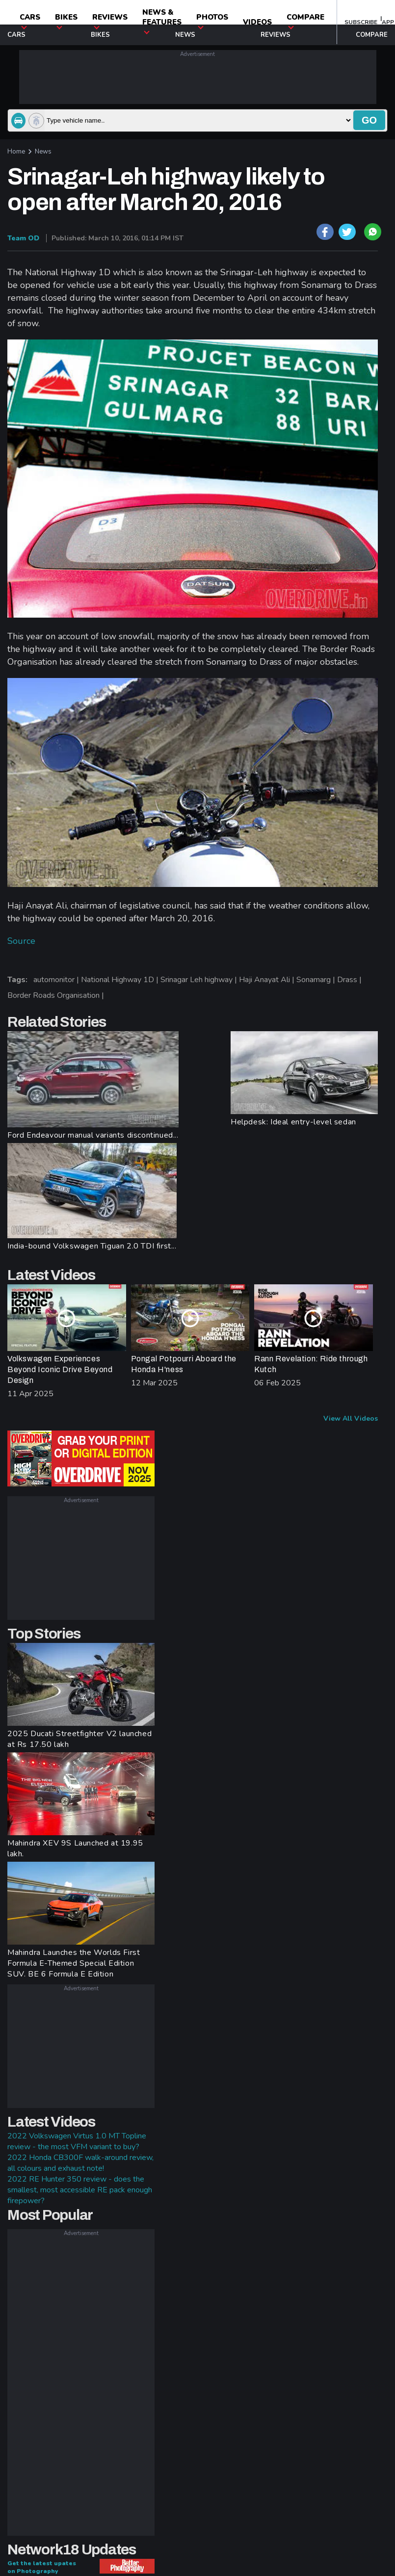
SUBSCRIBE (360, 22)
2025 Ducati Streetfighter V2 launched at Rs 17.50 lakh (79, 1739)
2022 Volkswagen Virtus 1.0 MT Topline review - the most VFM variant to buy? (76, 2141)
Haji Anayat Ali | (267, 979)
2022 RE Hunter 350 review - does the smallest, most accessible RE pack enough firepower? (79, 2190)
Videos (257, 22)
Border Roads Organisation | (56, 995)
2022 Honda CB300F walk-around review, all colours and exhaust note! (80, 2163)
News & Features (162, 20)
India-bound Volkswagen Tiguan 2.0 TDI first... (92, 1246)
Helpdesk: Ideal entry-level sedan (293, 1122)
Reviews (110, 20)
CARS (30, 20)
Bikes (66, 20)
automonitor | (57, 979)
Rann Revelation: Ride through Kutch (311, 1364)
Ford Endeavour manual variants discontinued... (93, 1135)
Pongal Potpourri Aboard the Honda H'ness (184, 1364)
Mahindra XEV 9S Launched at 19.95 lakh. (75, 1848)
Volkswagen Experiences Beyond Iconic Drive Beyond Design (60, 1369)
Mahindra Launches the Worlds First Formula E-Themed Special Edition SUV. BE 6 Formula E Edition (73, 1963)
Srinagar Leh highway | (199, 979)
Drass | (350, 979)
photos (212, 20)
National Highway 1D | (120, 979)
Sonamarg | (316, 979)
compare (305, 20)
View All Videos (350, 1418)
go (369, 120)
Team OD (23, 238)
